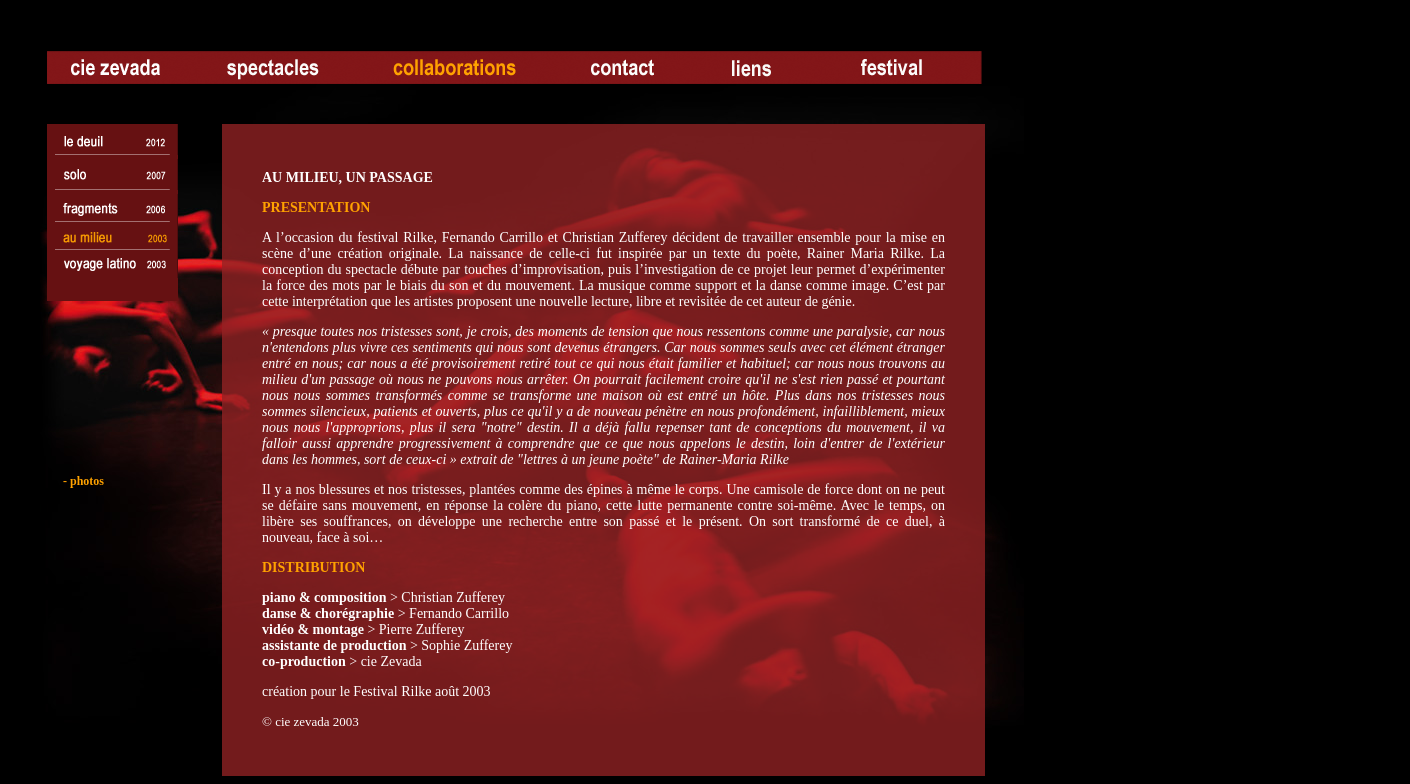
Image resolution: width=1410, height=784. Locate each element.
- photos (77, 481)
